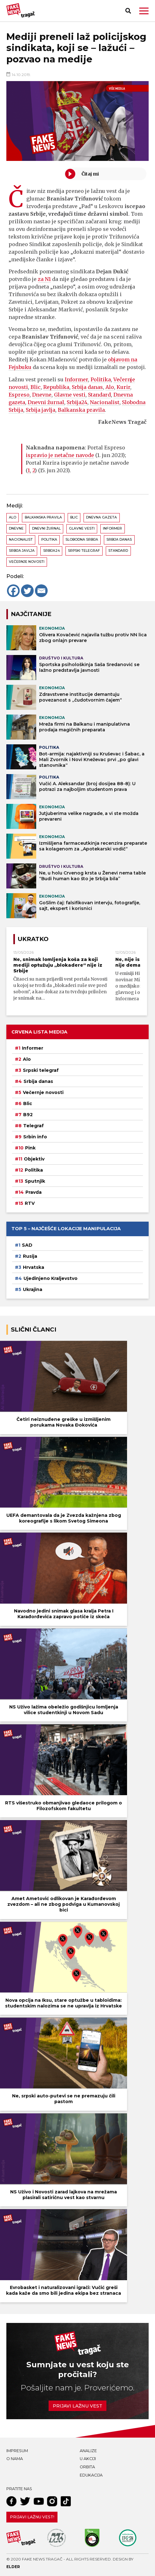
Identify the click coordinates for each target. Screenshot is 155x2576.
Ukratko (33, 939)
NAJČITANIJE (31, 614)
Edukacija (91, 2475)
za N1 (44, 279)
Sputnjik (35, 1181)
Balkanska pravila (81, 410)
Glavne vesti (69, 394)
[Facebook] (13, 590)
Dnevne (41, 394)
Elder (13, 2566)
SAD (27, 1245)
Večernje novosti (26, 562)
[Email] (41, 590)
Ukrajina (32, 1289)
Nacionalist (104, 402)
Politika (101, 379)
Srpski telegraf (84, 551)
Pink (30, 1148)
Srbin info (35, 1137)
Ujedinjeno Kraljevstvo (51, 1278)
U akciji (88, 2458)
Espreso (19, 394)
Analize (88, 2450)
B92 (28, 1114)
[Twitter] (27, 590)
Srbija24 (77, 402)
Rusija (30, 1256)
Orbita (87, 2467)
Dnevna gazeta (101, 517)
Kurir (123, 387)
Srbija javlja (40, 410)
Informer (76, 379)
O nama (14, 2458)
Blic (35, 387)
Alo (109, 387)
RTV (30, 1203)
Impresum (17, 2450)
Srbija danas (87, 387)
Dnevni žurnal (46, 402)
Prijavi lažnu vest (77, 2406)
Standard (99, 394)
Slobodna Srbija (81, 539)
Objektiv (34, 1159)
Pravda (33, 1192)
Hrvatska (33, 1267)
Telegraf (33, 1126)
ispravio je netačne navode (60, 455)
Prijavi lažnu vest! (32, 2517)
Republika (56, 387)
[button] (144, 11)
